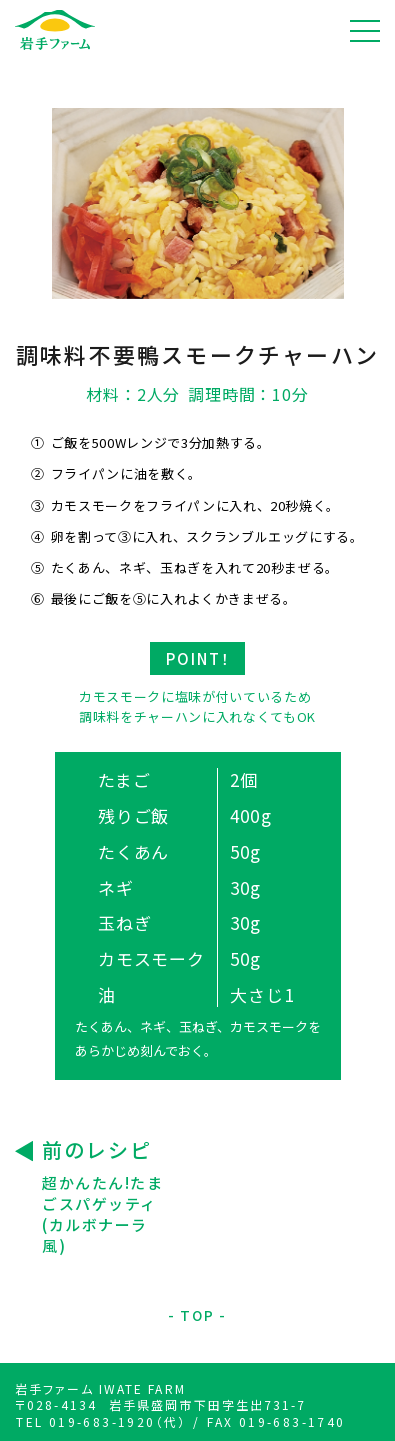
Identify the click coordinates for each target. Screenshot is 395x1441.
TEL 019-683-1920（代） (101, 1422)
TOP (197, 1316)
